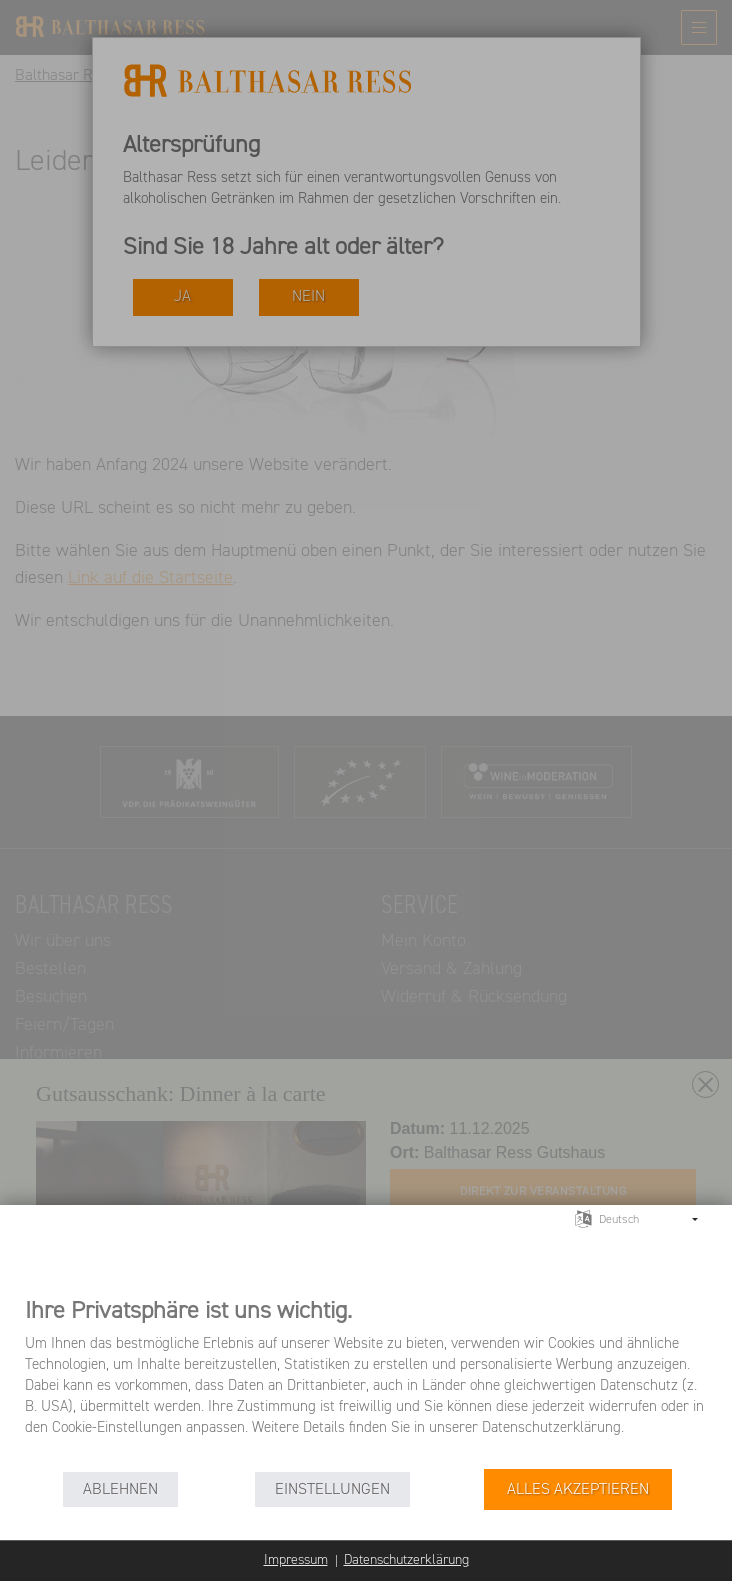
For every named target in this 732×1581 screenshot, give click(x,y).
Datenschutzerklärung (406, 1560)
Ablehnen (120, 1489)
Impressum (296, 1560)
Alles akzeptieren (578, 1489)
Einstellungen (332, 1489)
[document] (366, 1381)
